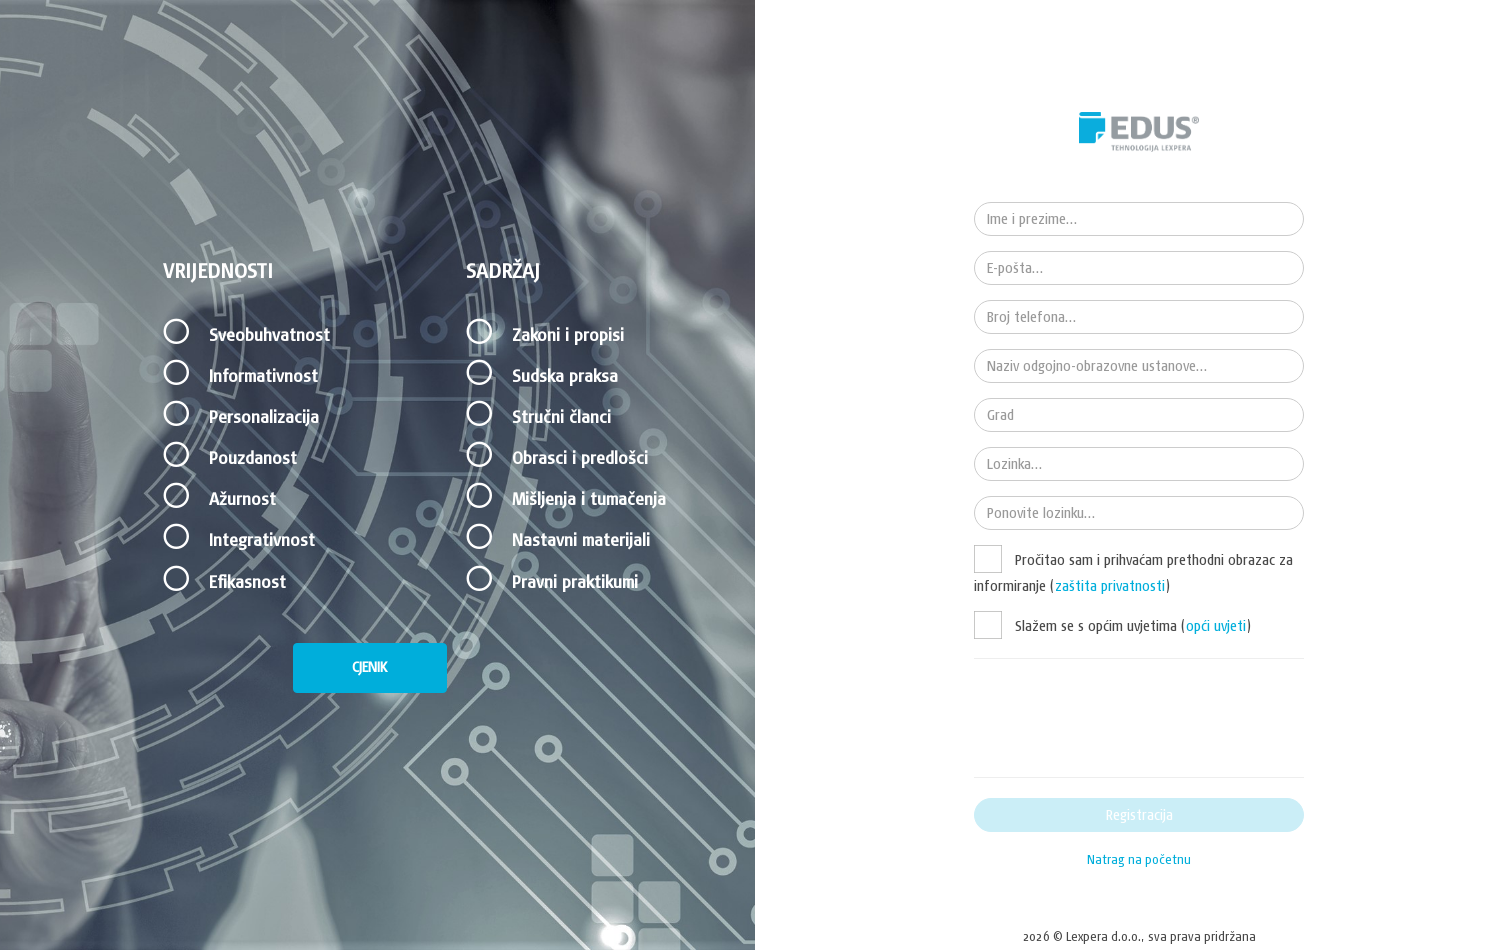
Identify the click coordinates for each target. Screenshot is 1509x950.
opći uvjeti (1216, 626)
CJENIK (369, 667)
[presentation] (1126, 718)
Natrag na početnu (1139, 859)
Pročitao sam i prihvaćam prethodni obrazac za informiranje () (1133, 572)
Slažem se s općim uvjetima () (1131, 626)
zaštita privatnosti (1110, 586)
